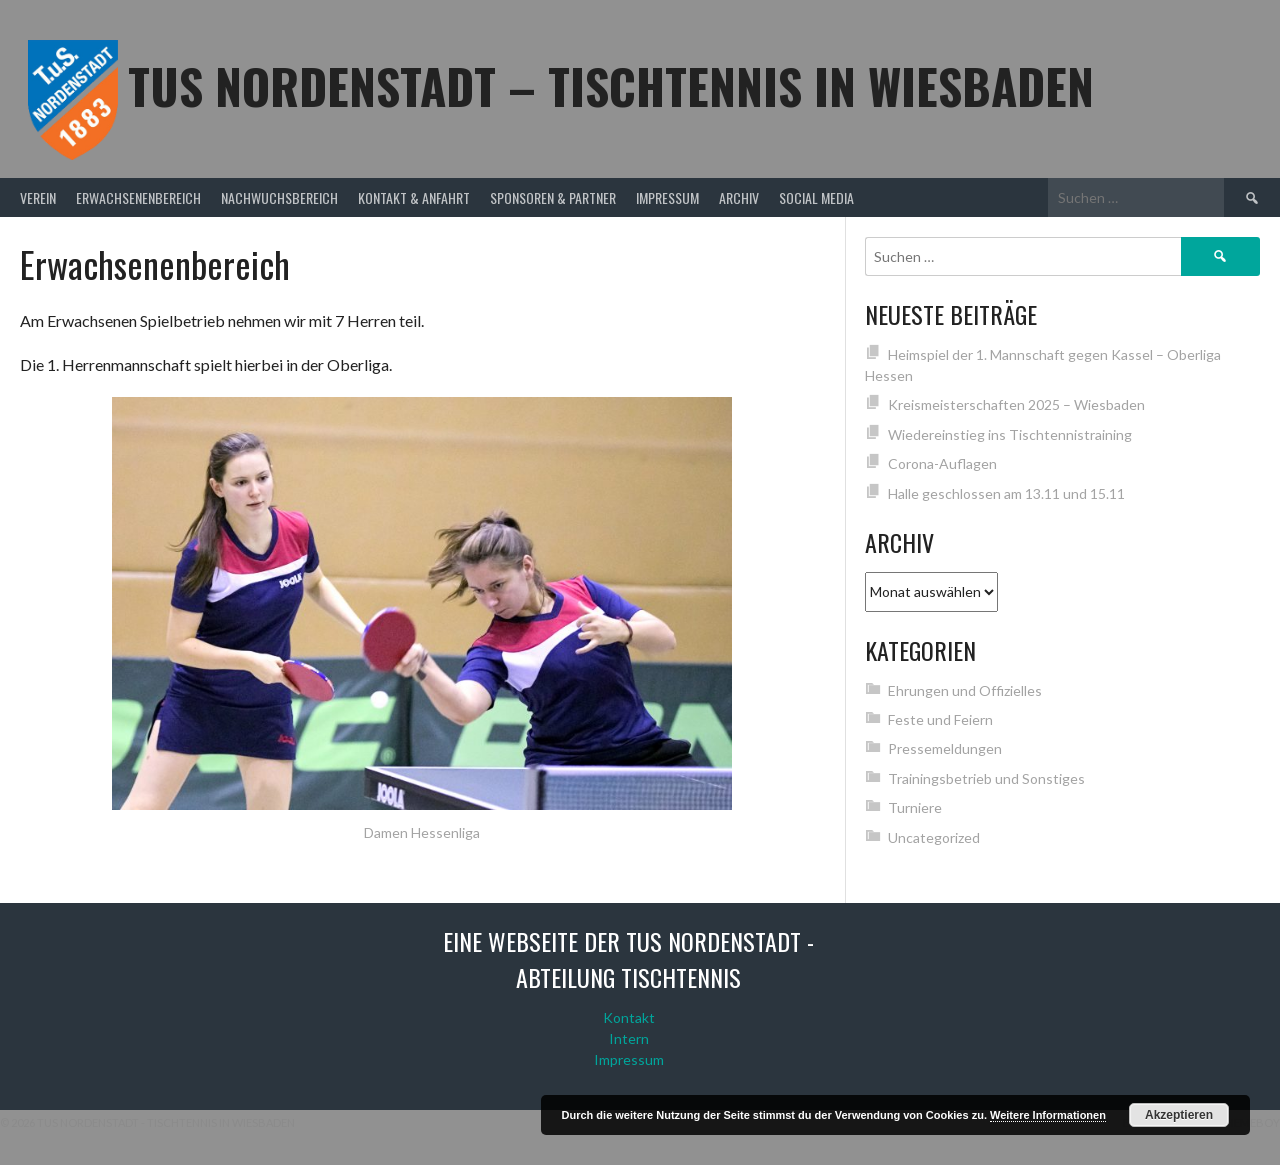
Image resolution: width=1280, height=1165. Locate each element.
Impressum (667, 197)
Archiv (739, 197)
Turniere (915, 807)
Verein (38, 197)
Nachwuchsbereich (279, 197)
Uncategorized (934, 837)
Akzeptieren (1179, 1115)
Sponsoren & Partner (553, 197)
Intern (629, 1038)
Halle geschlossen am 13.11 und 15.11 (1006, 493)
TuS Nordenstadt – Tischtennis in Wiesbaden (611, 85)
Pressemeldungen (945, 748)
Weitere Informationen (1048, 1115)
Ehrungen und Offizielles (965, 690)
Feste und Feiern (940, 719)
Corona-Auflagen (942, 463)
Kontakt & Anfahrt (414, 197)
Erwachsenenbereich (138, 197)
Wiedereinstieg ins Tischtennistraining (1010, 434)
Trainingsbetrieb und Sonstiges (986, 778)
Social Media (816, 197)
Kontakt (629, 1017)
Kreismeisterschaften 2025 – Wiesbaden (1016, 404)
